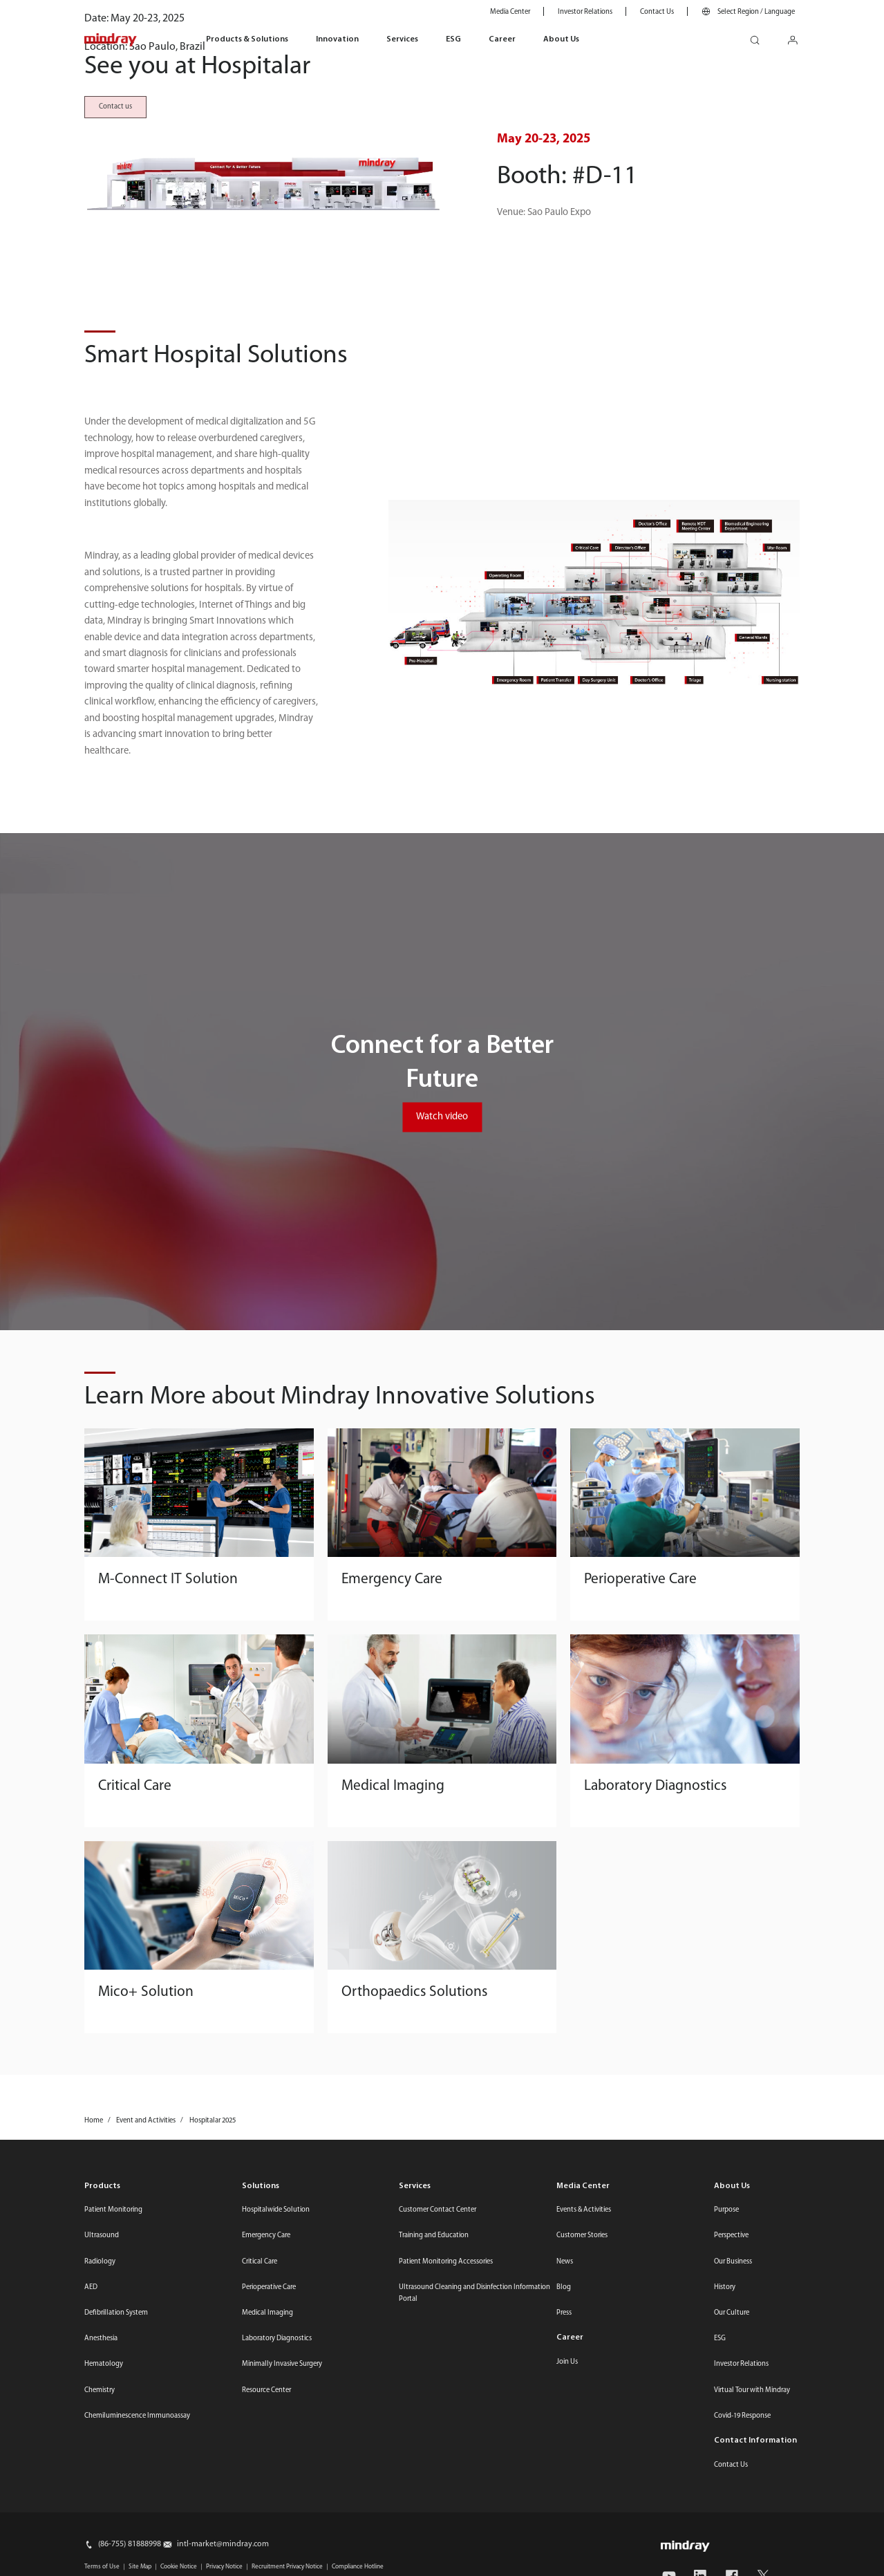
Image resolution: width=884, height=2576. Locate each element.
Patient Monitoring (113, 2483)
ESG (453, 39)
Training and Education (434, 2508)
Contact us (115, 243)
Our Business (733, 2535)
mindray (111, 40)
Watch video (442, 1390)
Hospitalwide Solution (276, 2483)
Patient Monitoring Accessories (446, 2535)
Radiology (99, 2535)
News (564, 2535)
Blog (563, 2560)
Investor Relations (585, 12)
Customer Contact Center (437, 2483)
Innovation (337, 39)
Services (402, 39)
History (724, 2560)
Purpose (726, 2483)
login (798, 36)
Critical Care (259, 2535)
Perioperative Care (269, 2560)
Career (502, 39)
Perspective (731, 2508)
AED (90, 2560)
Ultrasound (101, 2508)
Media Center (510, 12)
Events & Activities (583, 2483)
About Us (561, 39)
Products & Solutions (247, 39)
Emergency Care (266, 2508)
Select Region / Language (756, 12)
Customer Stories (582, 2508)
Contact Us (657, 12)
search (759, 36)
